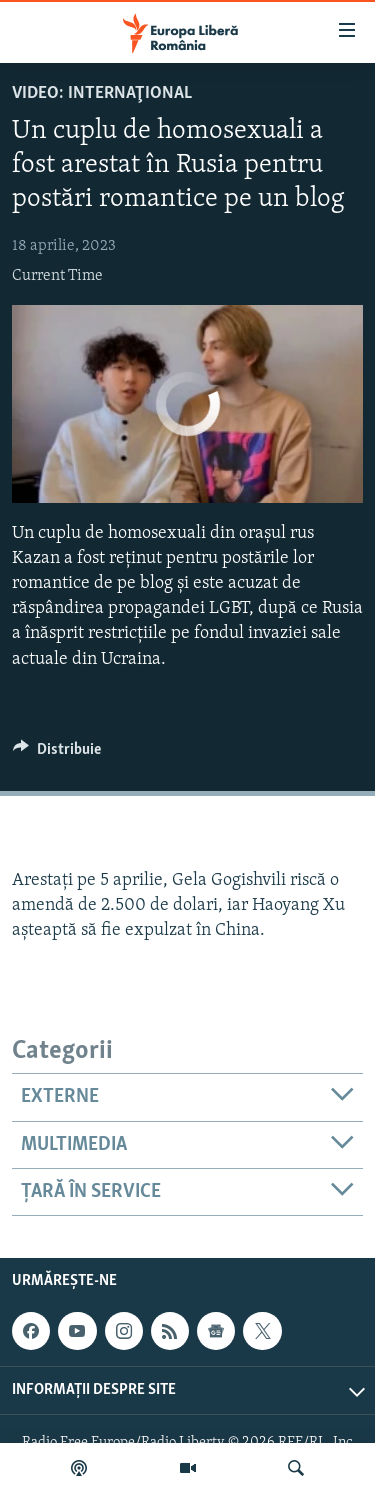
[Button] (57, 754)
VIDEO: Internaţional (102, 93)
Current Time (57, 276)
